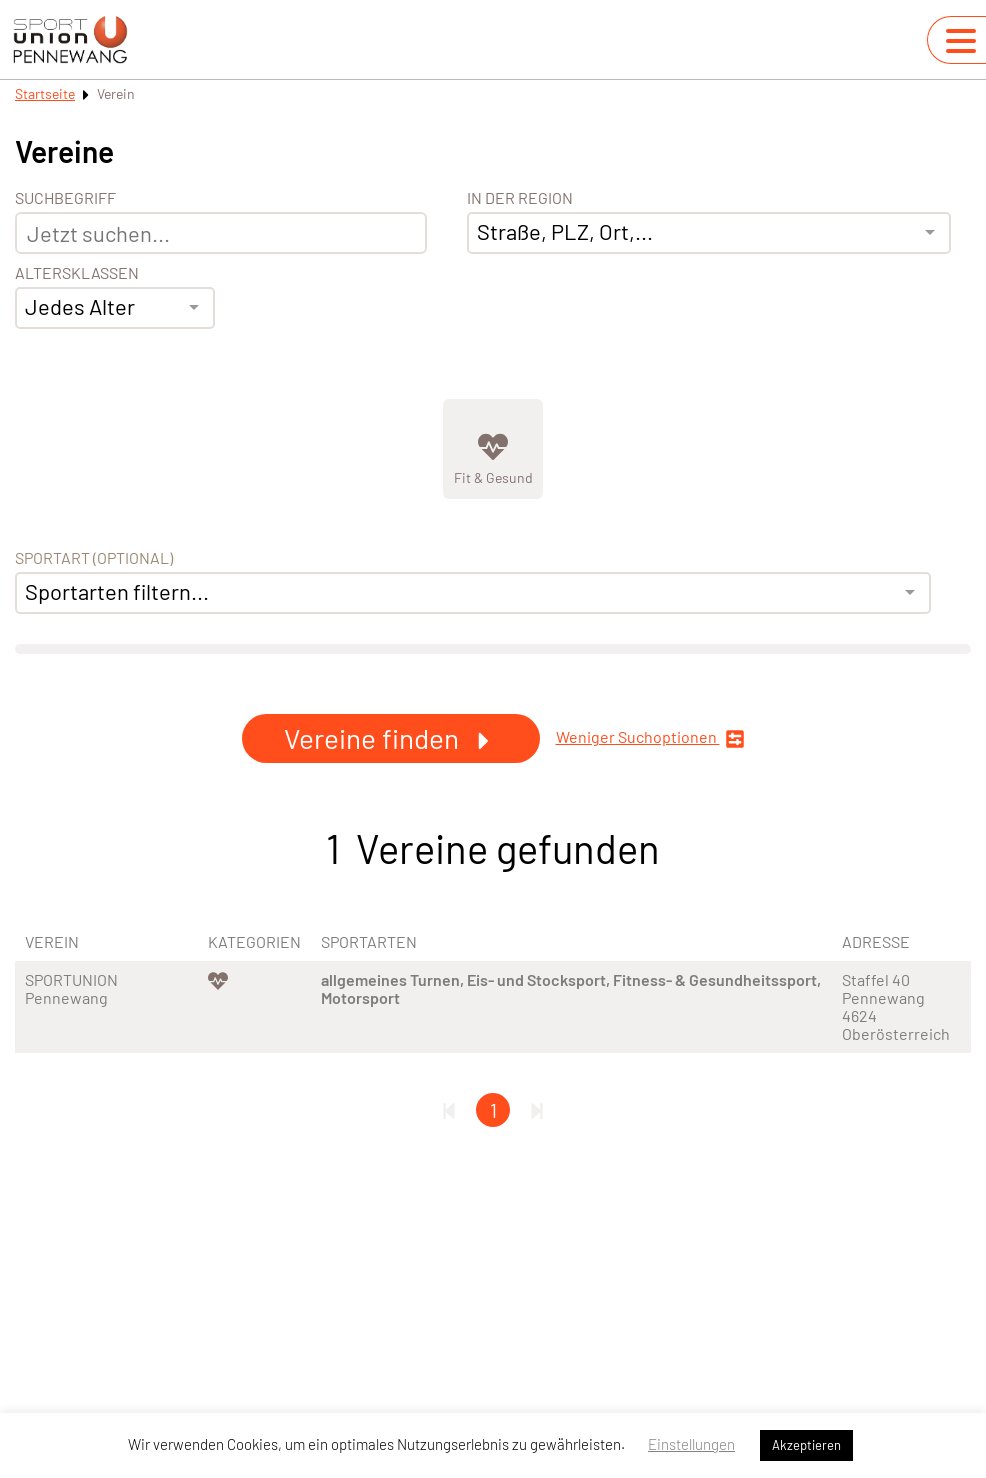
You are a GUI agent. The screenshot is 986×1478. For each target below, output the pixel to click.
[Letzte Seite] (537, 1110)
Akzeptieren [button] (806, 1445)
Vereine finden (391, 738)
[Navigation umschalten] (961, 41)
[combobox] (115, 308)
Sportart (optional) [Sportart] (94, 558)
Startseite (45, 93)
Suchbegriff (65, 198)
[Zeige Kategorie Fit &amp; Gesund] (493, 449)
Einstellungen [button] (691, 1444)
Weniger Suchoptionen (650, 738)
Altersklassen (77, 273)
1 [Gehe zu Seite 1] (493, 1110)
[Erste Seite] (449, 1110)
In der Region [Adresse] (520, 198)
